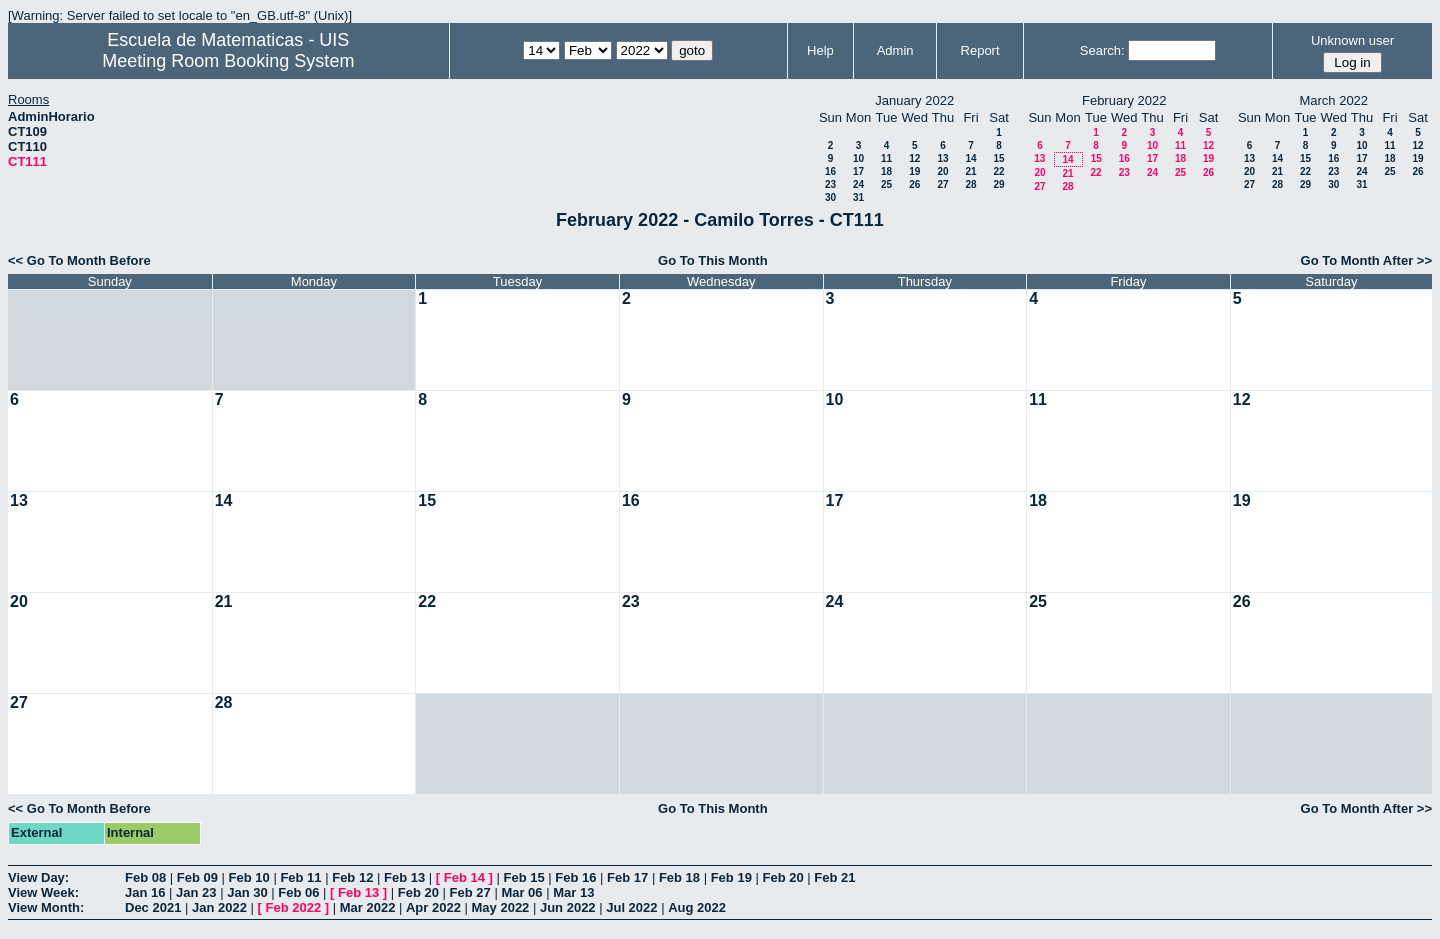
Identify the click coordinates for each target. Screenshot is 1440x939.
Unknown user (1352, 40)
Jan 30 (247, 892)
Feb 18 (679, 877)
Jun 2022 (568, 907)
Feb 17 (627, 877)
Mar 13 (573, 892)
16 (830, 171)
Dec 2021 (153, 907)
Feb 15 (523, 877)
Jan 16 (145, 892)
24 (858, 184)
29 (998, 184)
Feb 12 (352, 877)
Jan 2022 (219, 907)
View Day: (38, 877)
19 (914, 171)
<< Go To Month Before (79, 260)
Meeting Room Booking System (228, 61)
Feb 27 (470, 892)
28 (970, 184)
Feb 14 (464, 877)
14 (970, 158)
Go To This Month (713, 260)
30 (830, 197)
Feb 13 (404, 877)
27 (942, 184)
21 (970, 171)
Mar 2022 (368, 907)
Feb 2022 (294, 907)
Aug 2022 (697, 907)
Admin (895, 50)
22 (998, 171)
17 (858, 171)
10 (858, 158)
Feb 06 (298, 892)
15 (998, 158)
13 (942, 158)
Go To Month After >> (1366, 260)
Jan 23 (196, 892)
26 (914, 184)
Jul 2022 (631, 907)
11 (886, 158)
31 (858, 197)
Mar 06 (521, 892)
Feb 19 (731, 877)
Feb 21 (834, 877)
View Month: (46, 907)
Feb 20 (782, 877)
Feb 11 (300, 877)
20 (942, 171)
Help (820, 50)
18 (886, 171)
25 (886, 184)
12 (914, 158)
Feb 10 (249, 877)
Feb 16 (575, 877)
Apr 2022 (433, 907)
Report (980, 50)
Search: (1102, 50)
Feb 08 (145, 877)
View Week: (43, 892)
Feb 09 (197, 877)
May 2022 (501, 907)
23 (830, 184)
